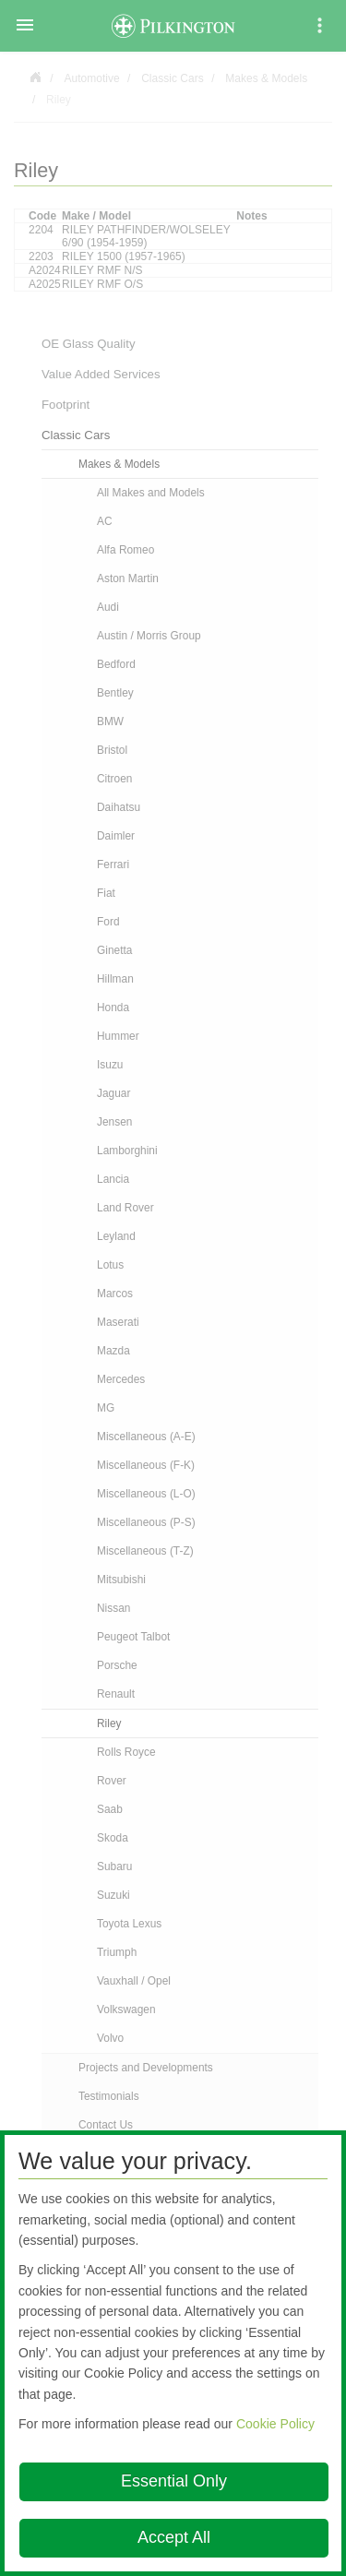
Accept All (173, 2537)
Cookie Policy (275, 2423)
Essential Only (174, 2481)
